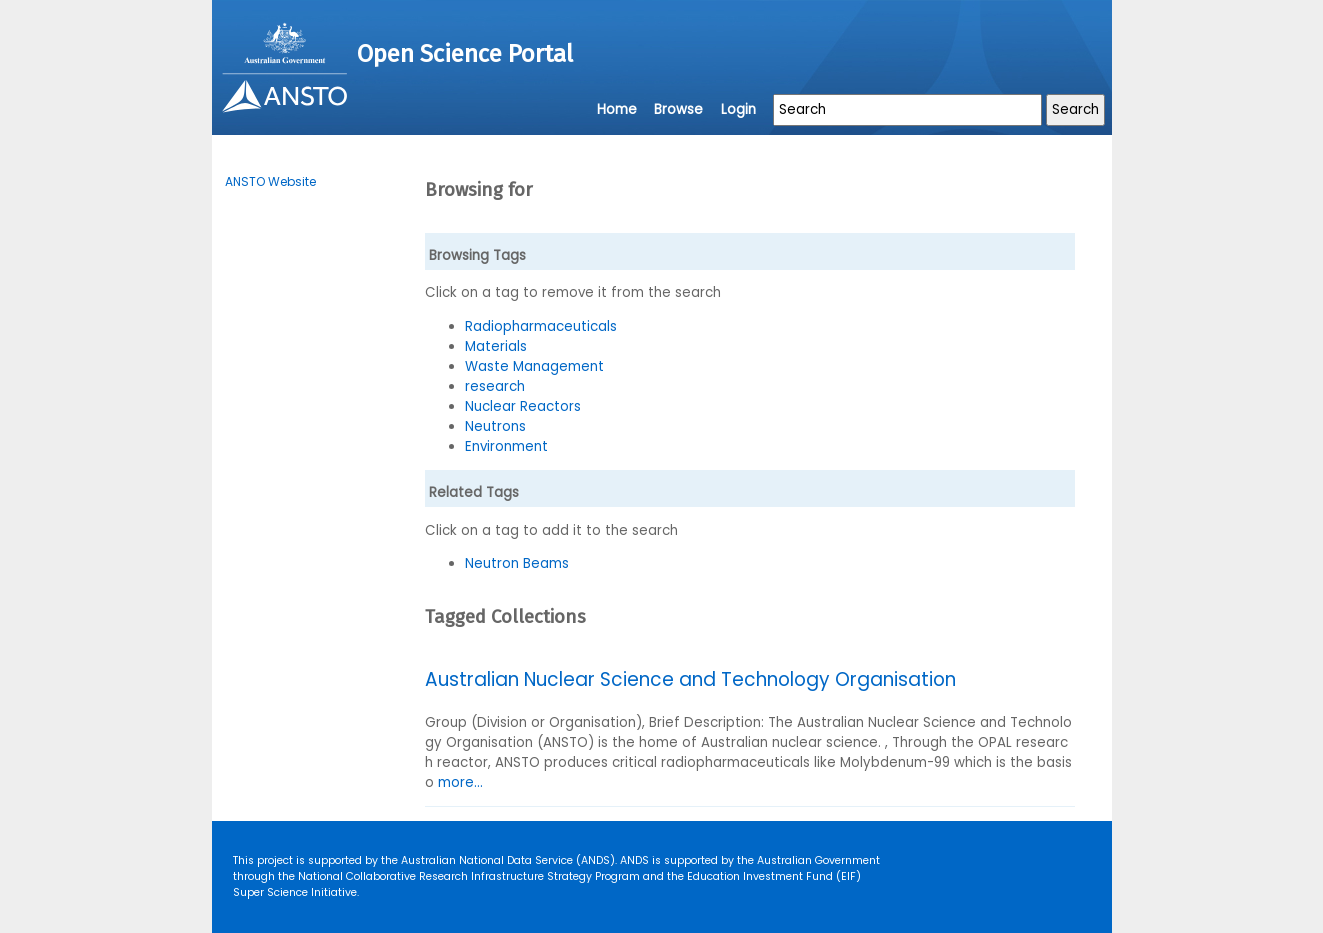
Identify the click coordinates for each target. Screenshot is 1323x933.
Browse (678, 109)
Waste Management (534, 366)
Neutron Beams (517, 563)
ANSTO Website (270, 181)
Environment (506, 446)
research (495, 386)
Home (617, 109)
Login (738, 109)
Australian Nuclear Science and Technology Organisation (690, 679)
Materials (496, 346)
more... (460, 782)
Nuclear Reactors (523, 406)
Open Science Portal (465, 54)
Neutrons (495, 426)
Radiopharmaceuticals (541, 326)
